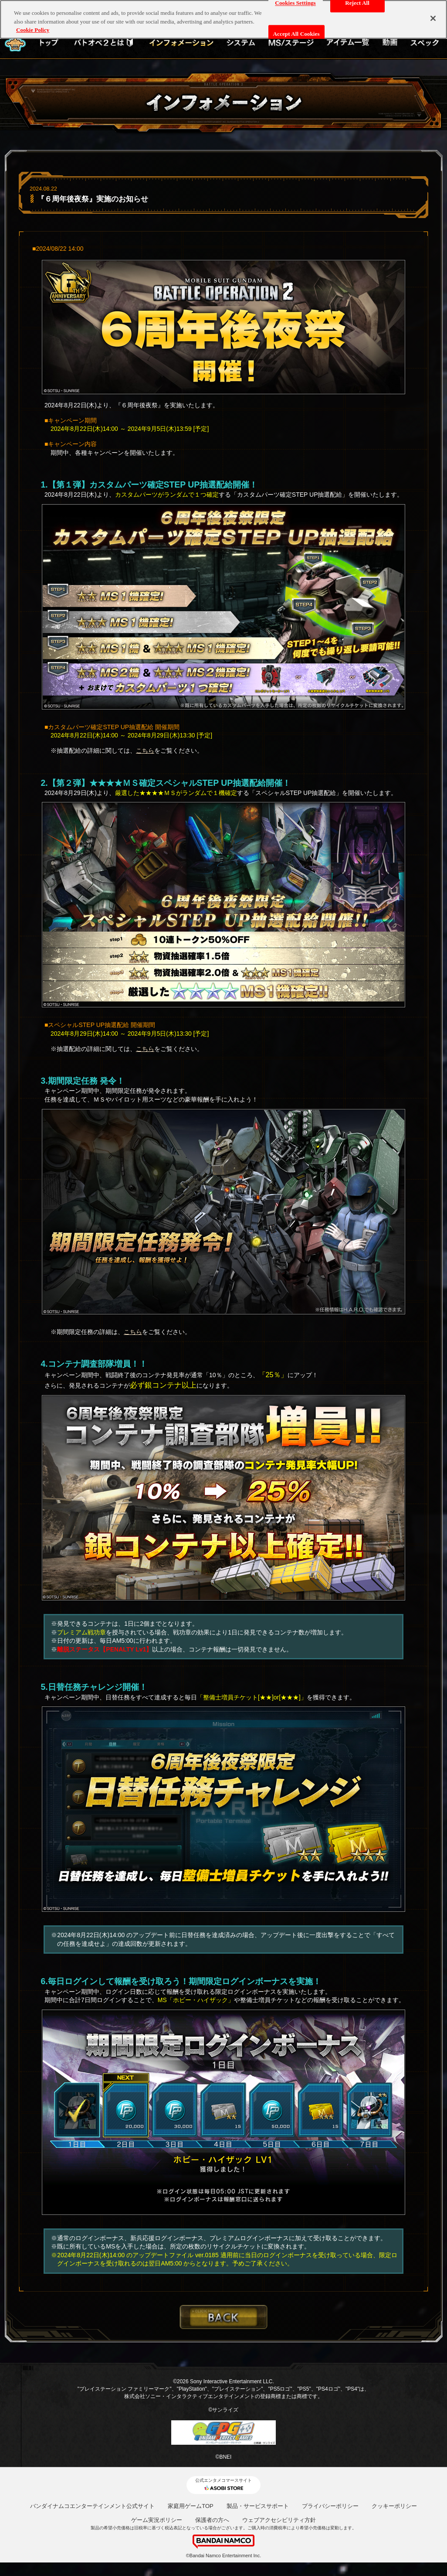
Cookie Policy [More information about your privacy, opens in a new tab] (32, 30)
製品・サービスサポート (258, 2506)
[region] (223, 19)
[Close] (433, 18)
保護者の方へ (212, 2520)
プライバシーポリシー (330, 2506)
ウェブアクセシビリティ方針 (279, 2520)
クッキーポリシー (394, 2506)
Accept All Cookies (296, 34)
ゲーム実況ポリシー (156, 2520)
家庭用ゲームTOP (190, 2506)
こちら (145, 750)
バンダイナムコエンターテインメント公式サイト (92, 2506)
